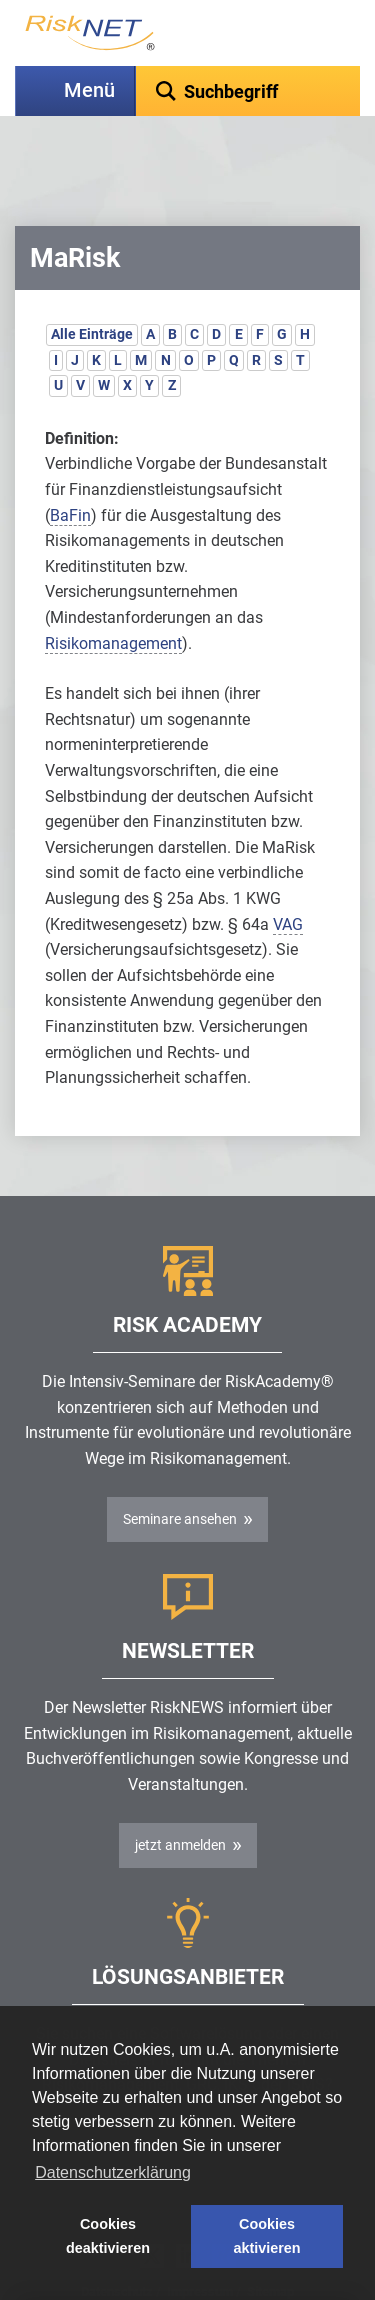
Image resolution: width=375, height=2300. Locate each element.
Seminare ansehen (180, 1469)
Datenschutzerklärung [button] (113, 2172)
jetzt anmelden (180, 1795)
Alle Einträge (92, 284)
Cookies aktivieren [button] (266, 2236)
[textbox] (248, 91)
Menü (89, 90)
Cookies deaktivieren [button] (108, 2236)
